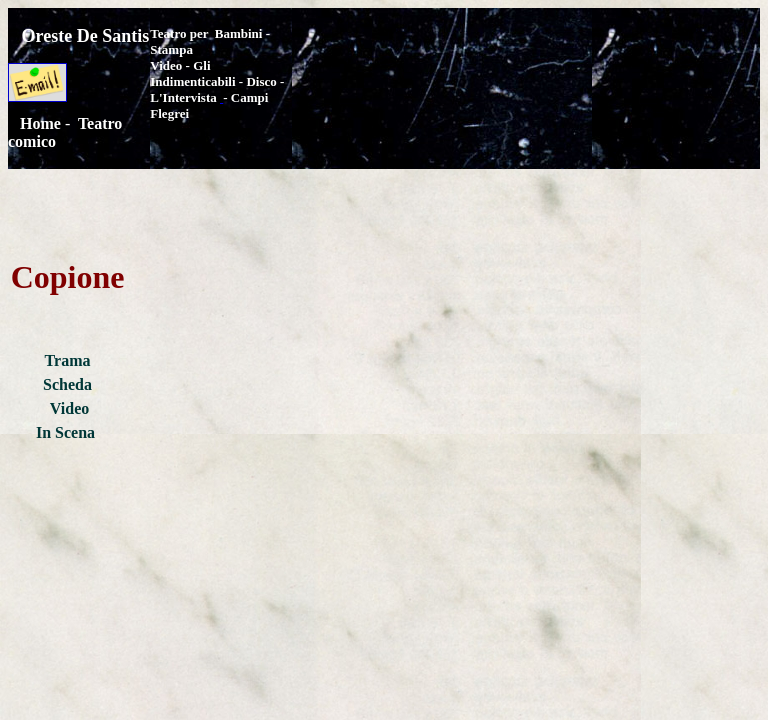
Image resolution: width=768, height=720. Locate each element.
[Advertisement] (526, 65)
